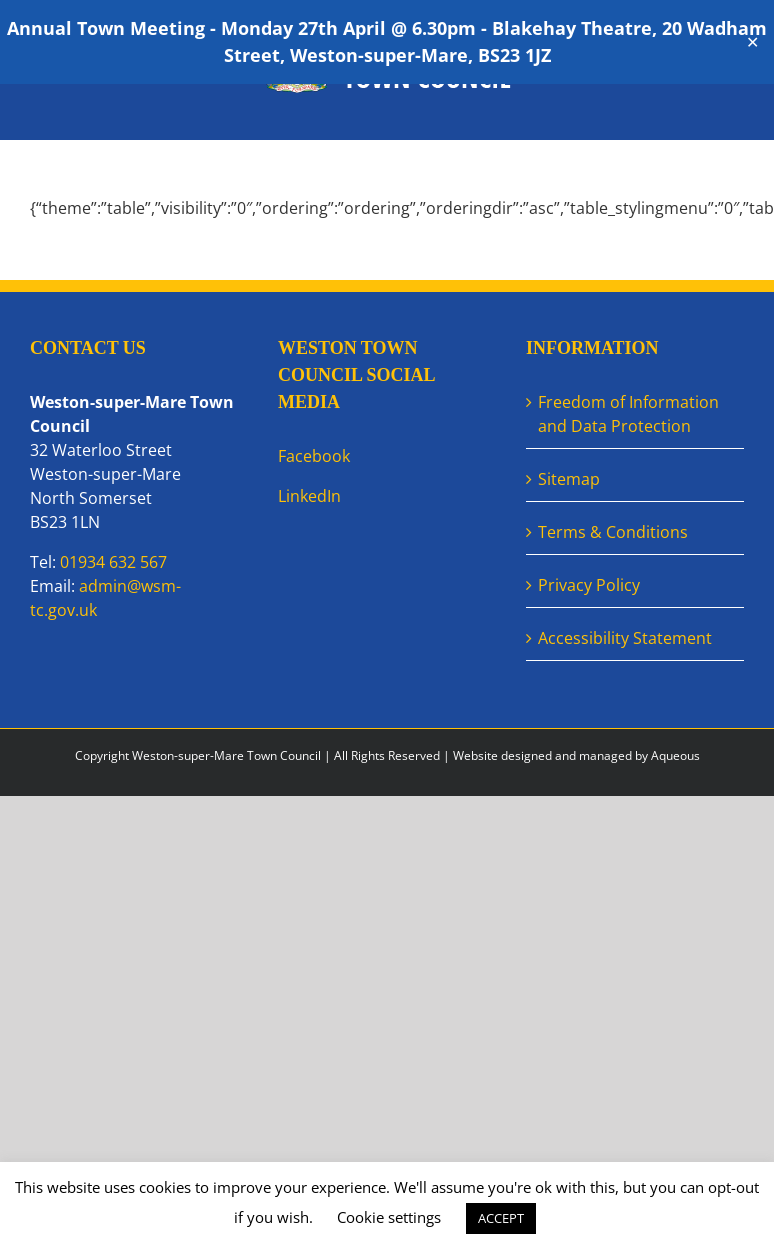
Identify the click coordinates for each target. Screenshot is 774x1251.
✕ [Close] (752, 42)
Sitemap (569, 479)
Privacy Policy (589, 585)
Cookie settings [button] (389, 1217)
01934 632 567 (113, 562)
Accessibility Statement (625, 638)
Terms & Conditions (613, 532)
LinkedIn (309, 496)
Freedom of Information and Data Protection (628, 414)
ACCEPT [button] (501, 1218)
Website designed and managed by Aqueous (576, 755)
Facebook (314, 456)
